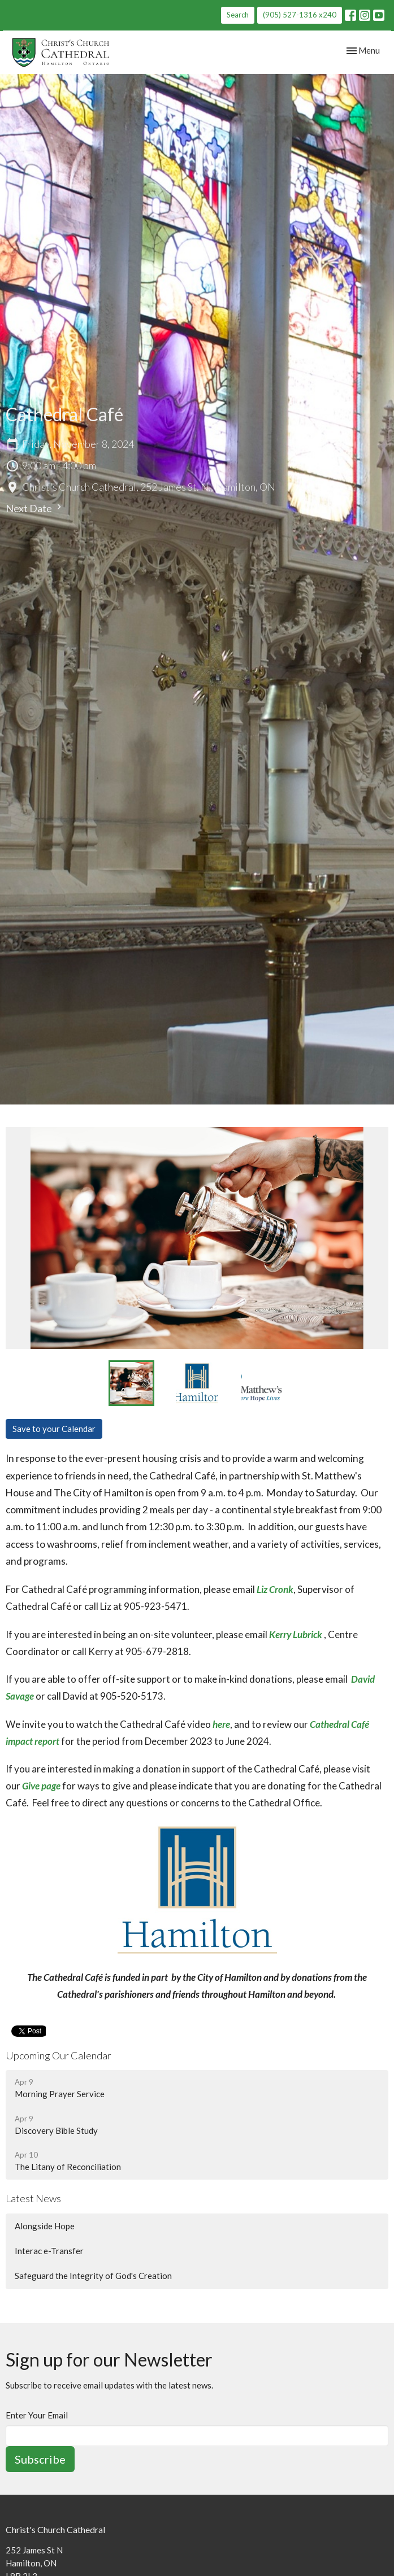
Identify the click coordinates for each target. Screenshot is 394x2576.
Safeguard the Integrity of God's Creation (93, 2276)
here (221, 1724)
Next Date (35, 507)
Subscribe (40, 2459)
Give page (41, 1786)
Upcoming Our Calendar (58, 2055)
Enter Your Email (37, 2415)
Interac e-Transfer (49, 2251)
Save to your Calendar (54, 1429)
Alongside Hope (45, 2226)
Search (238, 14)
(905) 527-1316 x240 (299, 14)
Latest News (33, 2198)
